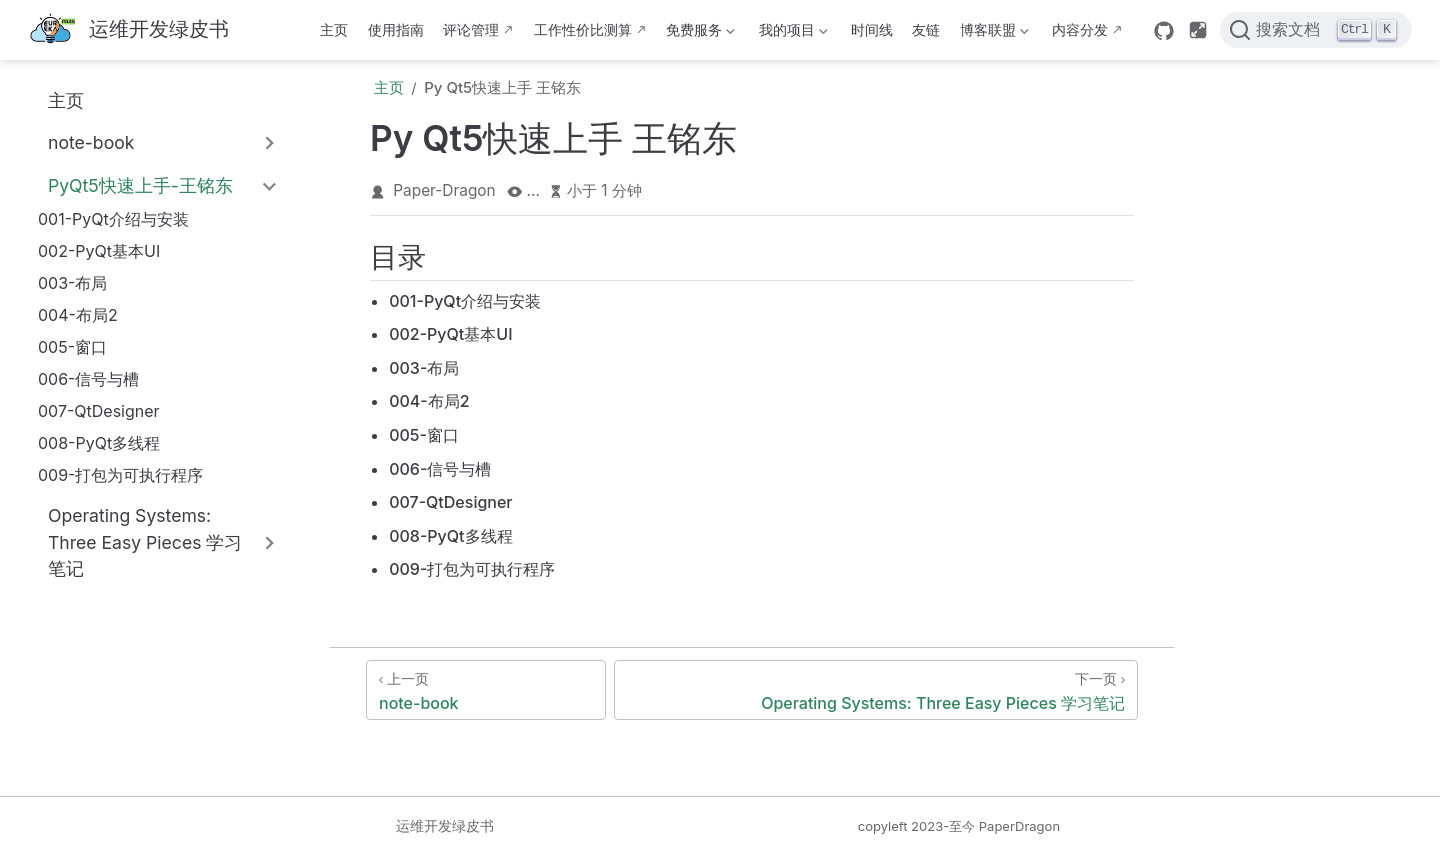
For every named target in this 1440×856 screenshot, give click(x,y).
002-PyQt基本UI (99, 251)
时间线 (872, 29)
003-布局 (72, 283)
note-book (91, 142)
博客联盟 (992, 33)
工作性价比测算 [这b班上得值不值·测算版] (583, 29)
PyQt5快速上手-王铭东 (140, 185)
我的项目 (791, 33)
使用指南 (396, 29)
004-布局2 (78, 315)
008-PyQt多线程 (99, 443)
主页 (334, 29)
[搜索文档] (1316, 30)
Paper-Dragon (444, 190)
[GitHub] (1164, 31)
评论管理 (471, 29)
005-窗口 (72, 347)
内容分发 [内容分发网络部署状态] (1080, 29)
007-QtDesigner (99, 411)
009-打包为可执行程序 (120, 475)
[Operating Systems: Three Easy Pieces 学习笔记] (876, 690)
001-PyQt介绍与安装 (113, 219)
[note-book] (486, 690)
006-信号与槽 (88, 379)
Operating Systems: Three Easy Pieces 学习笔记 (145, 542)
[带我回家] (128, 30)
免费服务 (699, 33)
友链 (926, 29)
